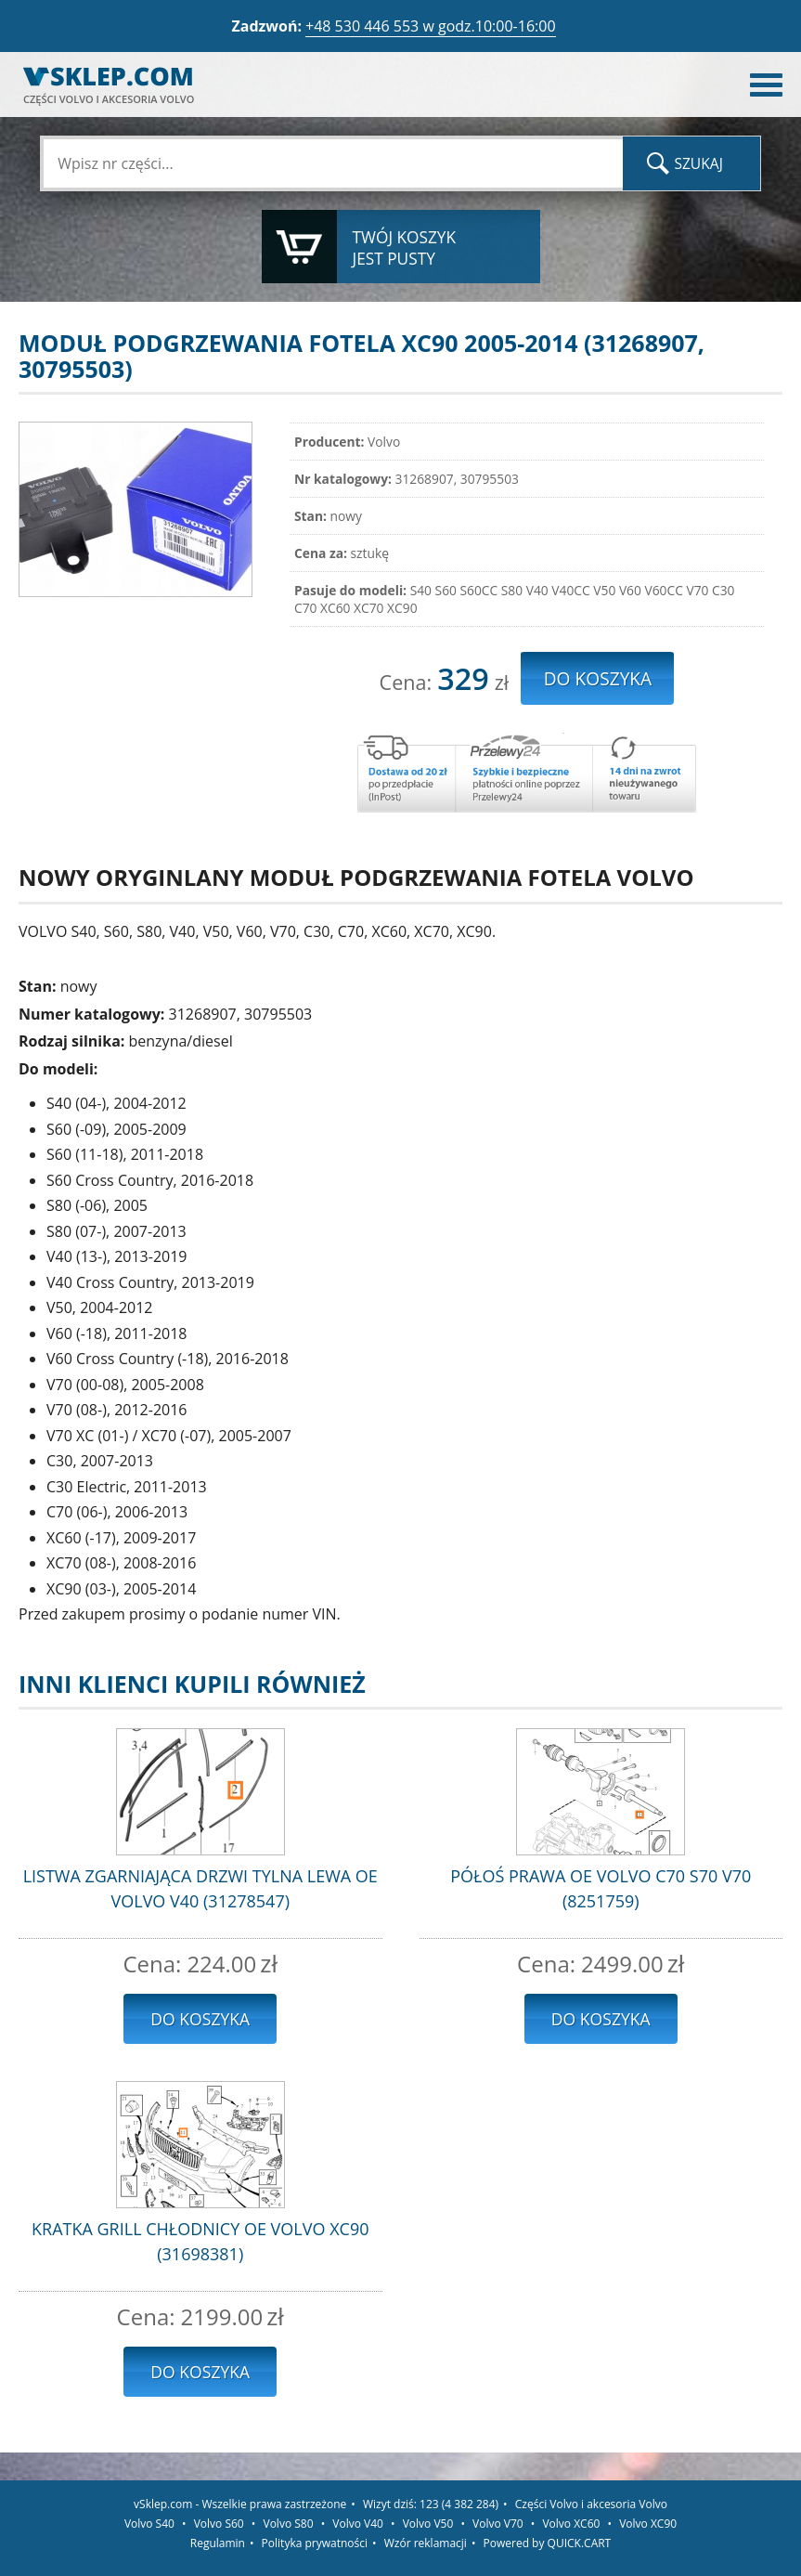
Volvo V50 (428, 2523)
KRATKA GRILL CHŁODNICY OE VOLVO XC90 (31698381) (200, 2241)
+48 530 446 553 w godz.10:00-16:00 (430, 26)
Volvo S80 (289, 2523)
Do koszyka (200, 2019)
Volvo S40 (149, 2523)
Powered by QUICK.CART (548, 2543)
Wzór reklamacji (425, 2543)
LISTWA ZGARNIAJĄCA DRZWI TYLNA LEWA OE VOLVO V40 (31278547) (200, 1888)
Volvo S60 (219, 2523)
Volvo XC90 (648, 2523)
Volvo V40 (357, 2523)
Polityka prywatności (315, 2543)
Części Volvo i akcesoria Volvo (591, 2504)
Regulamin (217, 2543)
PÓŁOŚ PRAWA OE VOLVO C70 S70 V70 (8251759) (600, 1888)
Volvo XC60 (571, 2523)
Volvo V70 (497, 2523)
